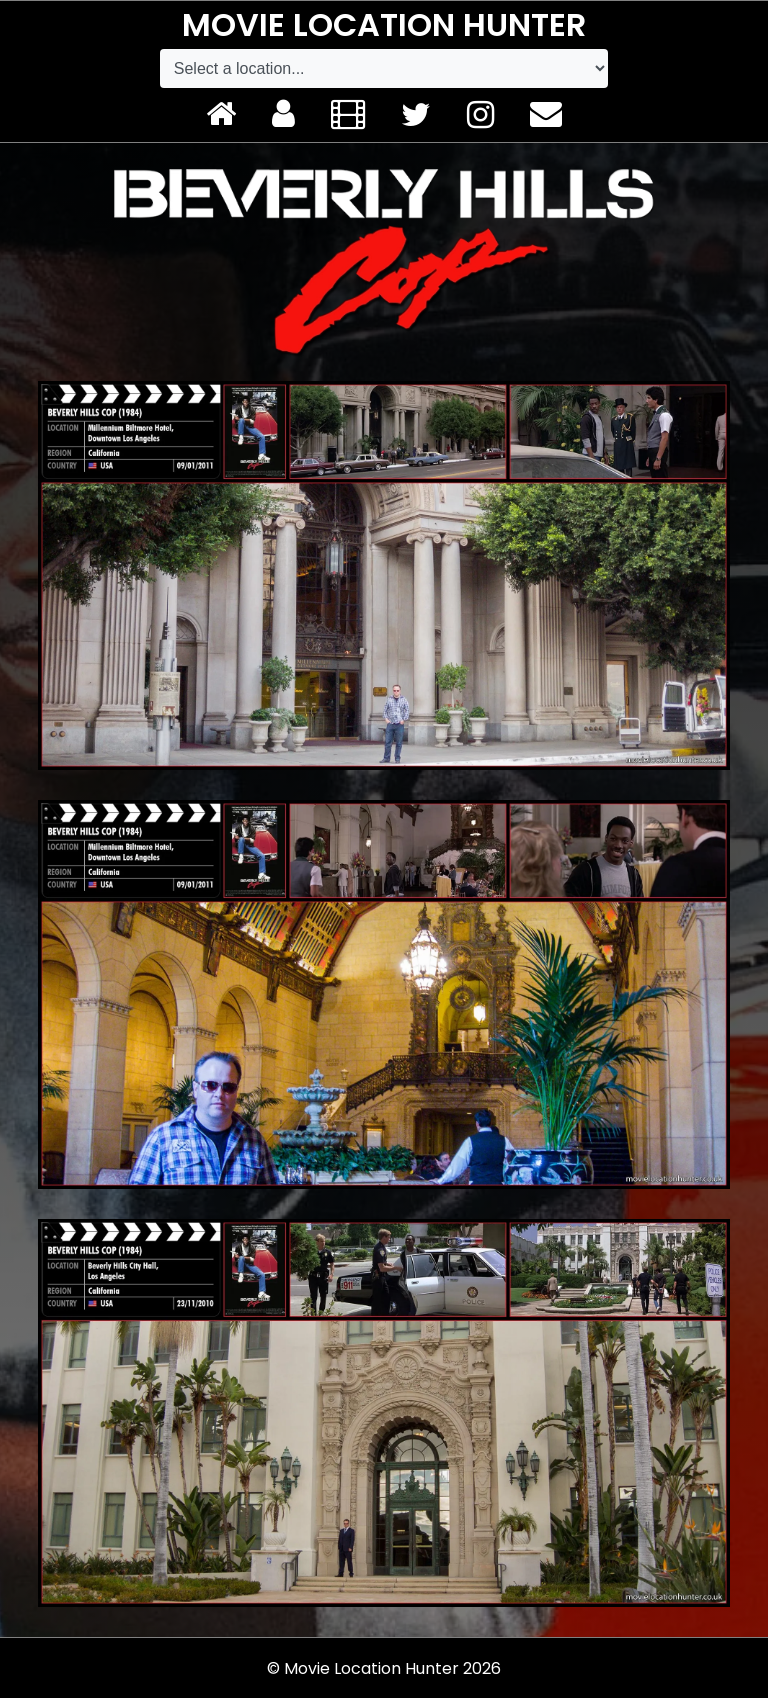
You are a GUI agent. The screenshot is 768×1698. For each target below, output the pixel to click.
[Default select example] (384, 68)
